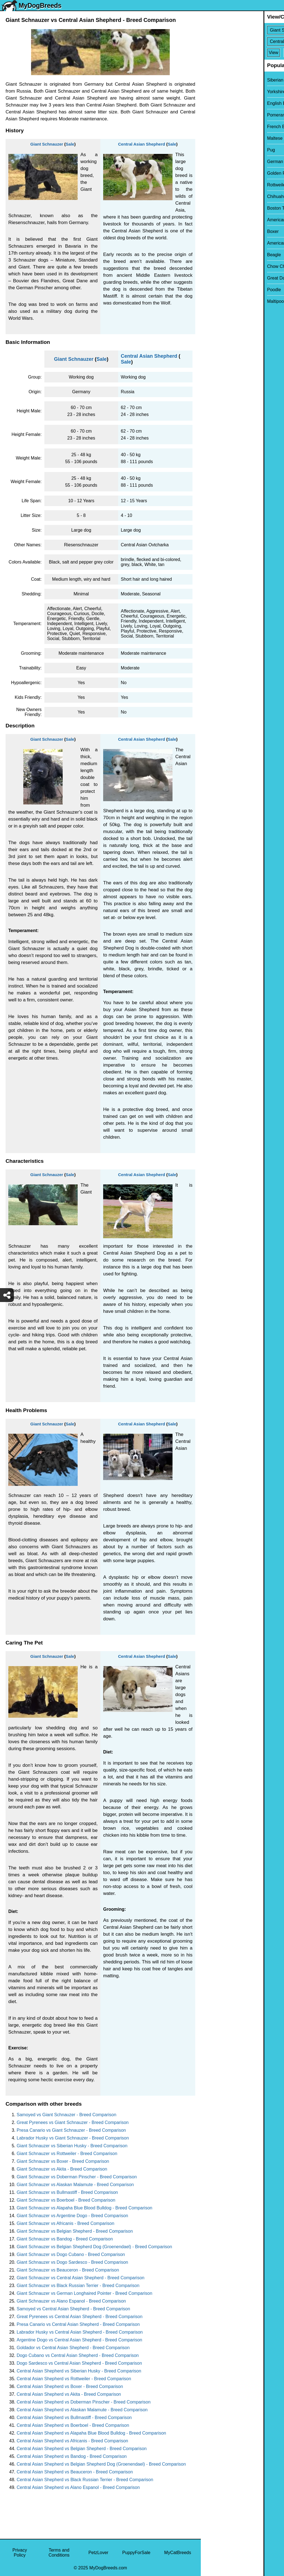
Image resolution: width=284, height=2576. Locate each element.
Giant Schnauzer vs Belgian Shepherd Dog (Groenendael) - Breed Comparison (94, 2246)
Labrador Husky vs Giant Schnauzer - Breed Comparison (73, 2138)
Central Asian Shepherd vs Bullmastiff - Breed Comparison (74, 2417)
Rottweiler (214, 184)
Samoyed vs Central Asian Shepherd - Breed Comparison (73, 2308)
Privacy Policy (19, 2552)
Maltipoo (212, 301)
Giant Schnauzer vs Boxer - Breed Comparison (63, 2161)
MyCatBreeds (177, 2552)
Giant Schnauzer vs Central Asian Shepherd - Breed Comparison (80, 2277)
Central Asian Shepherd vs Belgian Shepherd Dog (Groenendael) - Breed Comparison (101, 2464)
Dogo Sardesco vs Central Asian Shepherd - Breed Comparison (79, 2363)
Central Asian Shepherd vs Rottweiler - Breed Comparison (74, 2378)
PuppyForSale (136, 2552)
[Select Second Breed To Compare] (242, 41)
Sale (70, 144)
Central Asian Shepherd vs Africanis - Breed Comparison (72, 2440)
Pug (208, 150)
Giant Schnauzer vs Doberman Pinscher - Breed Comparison (77, 2176)
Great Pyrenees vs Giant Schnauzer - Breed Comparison (73, 2122)
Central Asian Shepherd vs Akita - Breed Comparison (69, 2394)
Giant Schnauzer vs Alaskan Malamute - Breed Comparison (75, 2184)
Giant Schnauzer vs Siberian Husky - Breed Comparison (72, 2145)
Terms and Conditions (59, 2552)
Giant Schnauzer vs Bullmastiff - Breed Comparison (67, 2192)
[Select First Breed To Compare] (242, 30)
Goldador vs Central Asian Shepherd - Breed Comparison (73, 2347)
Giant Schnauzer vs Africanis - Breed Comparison (65, 2223)
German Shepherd (222, 161)
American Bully (219, 219)
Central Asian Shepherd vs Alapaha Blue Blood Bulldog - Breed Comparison (91, 2433)
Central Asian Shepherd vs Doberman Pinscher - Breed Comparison (84, 2402)
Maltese (212, 138)
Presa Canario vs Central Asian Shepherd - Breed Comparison (78, 2324)
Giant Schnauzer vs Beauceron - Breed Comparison (68, 2270)
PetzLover (98, 2552)
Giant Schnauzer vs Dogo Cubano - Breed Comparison (71, 2254)
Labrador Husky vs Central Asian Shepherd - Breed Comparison (80, 2332)
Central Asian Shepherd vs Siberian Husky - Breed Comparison (79, 2371)
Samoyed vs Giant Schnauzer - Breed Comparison (66, 2114)
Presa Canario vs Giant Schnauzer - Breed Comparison (71, 2130)
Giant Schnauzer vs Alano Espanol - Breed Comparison (71, 2301)
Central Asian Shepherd (141, 144)
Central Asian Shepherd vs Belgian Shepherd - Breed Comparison (82, 2448)
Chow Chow (216, 266)
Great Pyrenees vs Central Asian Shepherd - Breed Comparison (80, 2316)
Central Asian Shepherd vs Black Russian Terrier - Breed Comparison (85, 2479)
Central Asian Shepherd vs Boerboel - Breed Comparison (73, 2425)
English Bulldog (219, 103)
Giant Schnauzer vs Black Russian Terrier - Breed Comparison (78, 2285)
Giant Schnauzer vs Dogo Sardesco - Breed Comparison (72, 2262)
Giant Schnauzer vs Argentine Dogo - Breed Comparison (72, 2215)
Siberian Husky (219, 80)
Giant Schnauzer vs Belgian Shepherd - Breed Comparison (75, 2231)
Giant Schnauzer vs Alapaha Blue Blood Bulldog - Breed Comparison (84, 2208)
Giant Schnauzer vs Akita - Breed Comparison (62, 2169)
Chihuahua (215, 196)
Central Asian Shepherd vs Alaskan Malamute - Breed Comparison (82, 2409)
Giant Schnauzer (46, 144)
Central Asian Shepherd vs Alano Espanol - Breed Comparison (78, 2487)
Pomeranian (216, 115)
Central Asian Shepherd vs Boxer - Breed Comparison (70, 2386)
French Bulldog (219, 126)
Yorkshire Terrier (220, 91)
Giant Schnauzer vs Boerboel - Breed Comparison (66, 2200)
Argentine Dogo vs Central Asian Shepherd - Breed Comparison (79, 2340)
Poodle (211, 289)
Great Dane (215, 278)
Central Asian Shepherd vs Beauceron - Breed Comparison (75, 2472)
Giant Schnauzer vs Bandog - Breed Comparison (65, 2239)
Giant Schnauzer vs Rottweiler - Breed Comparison (67, 2153)
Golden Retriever (221, 173)
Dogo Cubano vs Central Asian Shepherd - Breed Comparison (78, 2355)
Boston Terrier (218, 208)
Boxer (210, 231)
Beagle (211, 254)
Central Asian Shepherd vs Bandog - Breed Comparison (72, 2456)
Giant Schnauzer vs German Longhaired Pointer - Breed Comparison (84, 2293)
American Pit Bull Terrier (228, 243)
